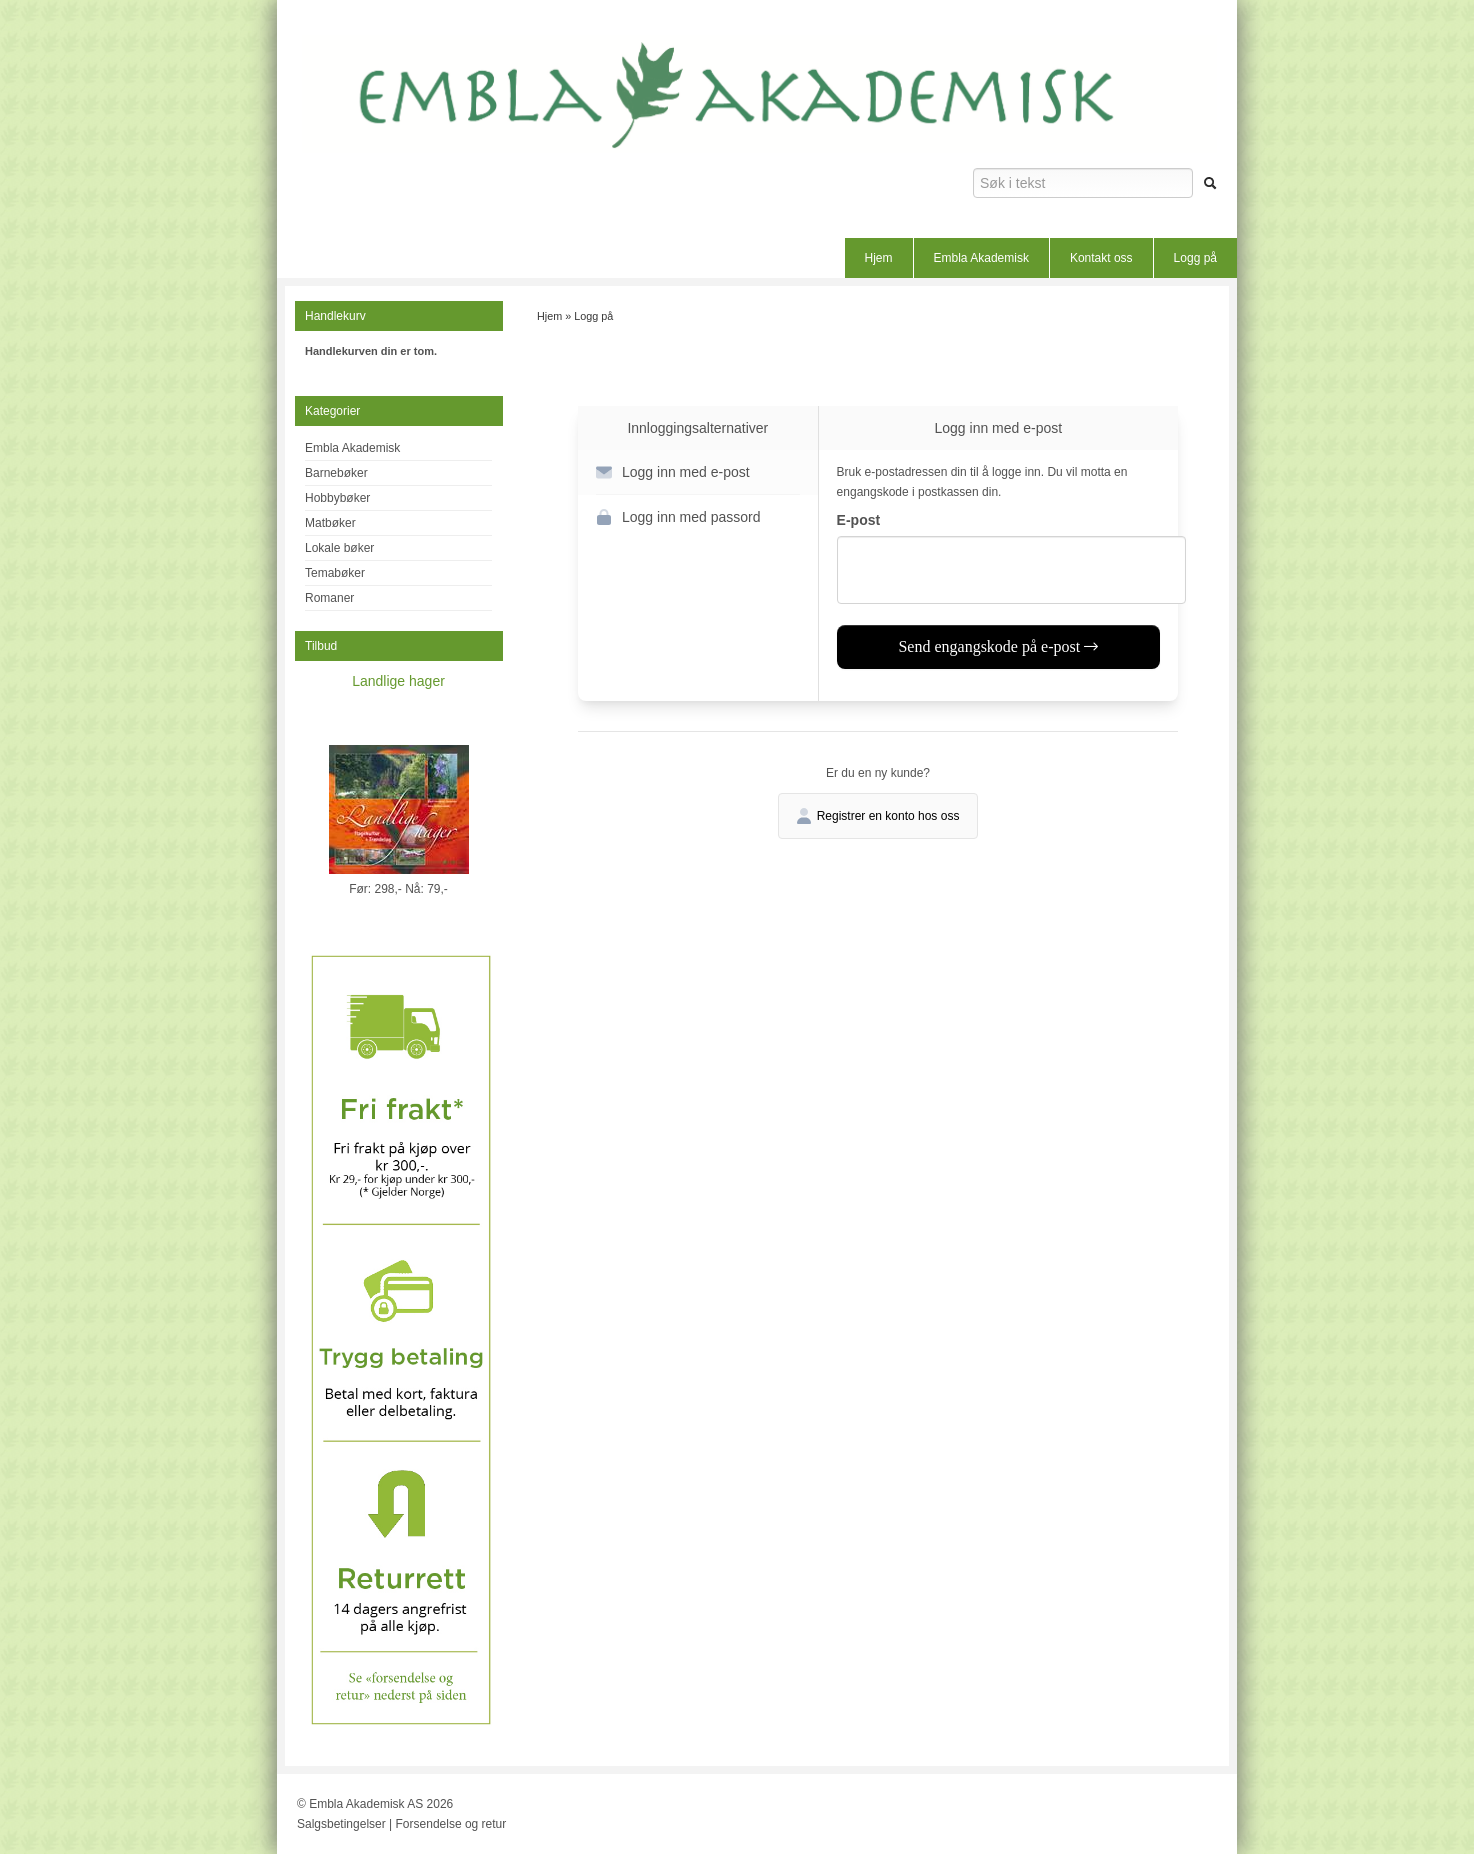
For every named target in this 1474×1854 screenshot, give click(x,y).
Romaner (329, 598)
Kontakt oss (1101, 258)
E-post (859, 520)
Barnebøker (336, 473)
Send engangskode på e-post (998, 646)
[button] (698, 472)
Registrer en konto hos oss (878, 816)
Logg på (1195, 258)
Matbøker (330, 523)
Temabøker (335, 573)
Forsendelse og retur (451, 1824)
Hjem (879, 258)
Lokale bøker (339, 548)
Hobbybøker (337, 498)
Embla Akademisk (981, 258)
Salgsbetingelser (341, 1824)
